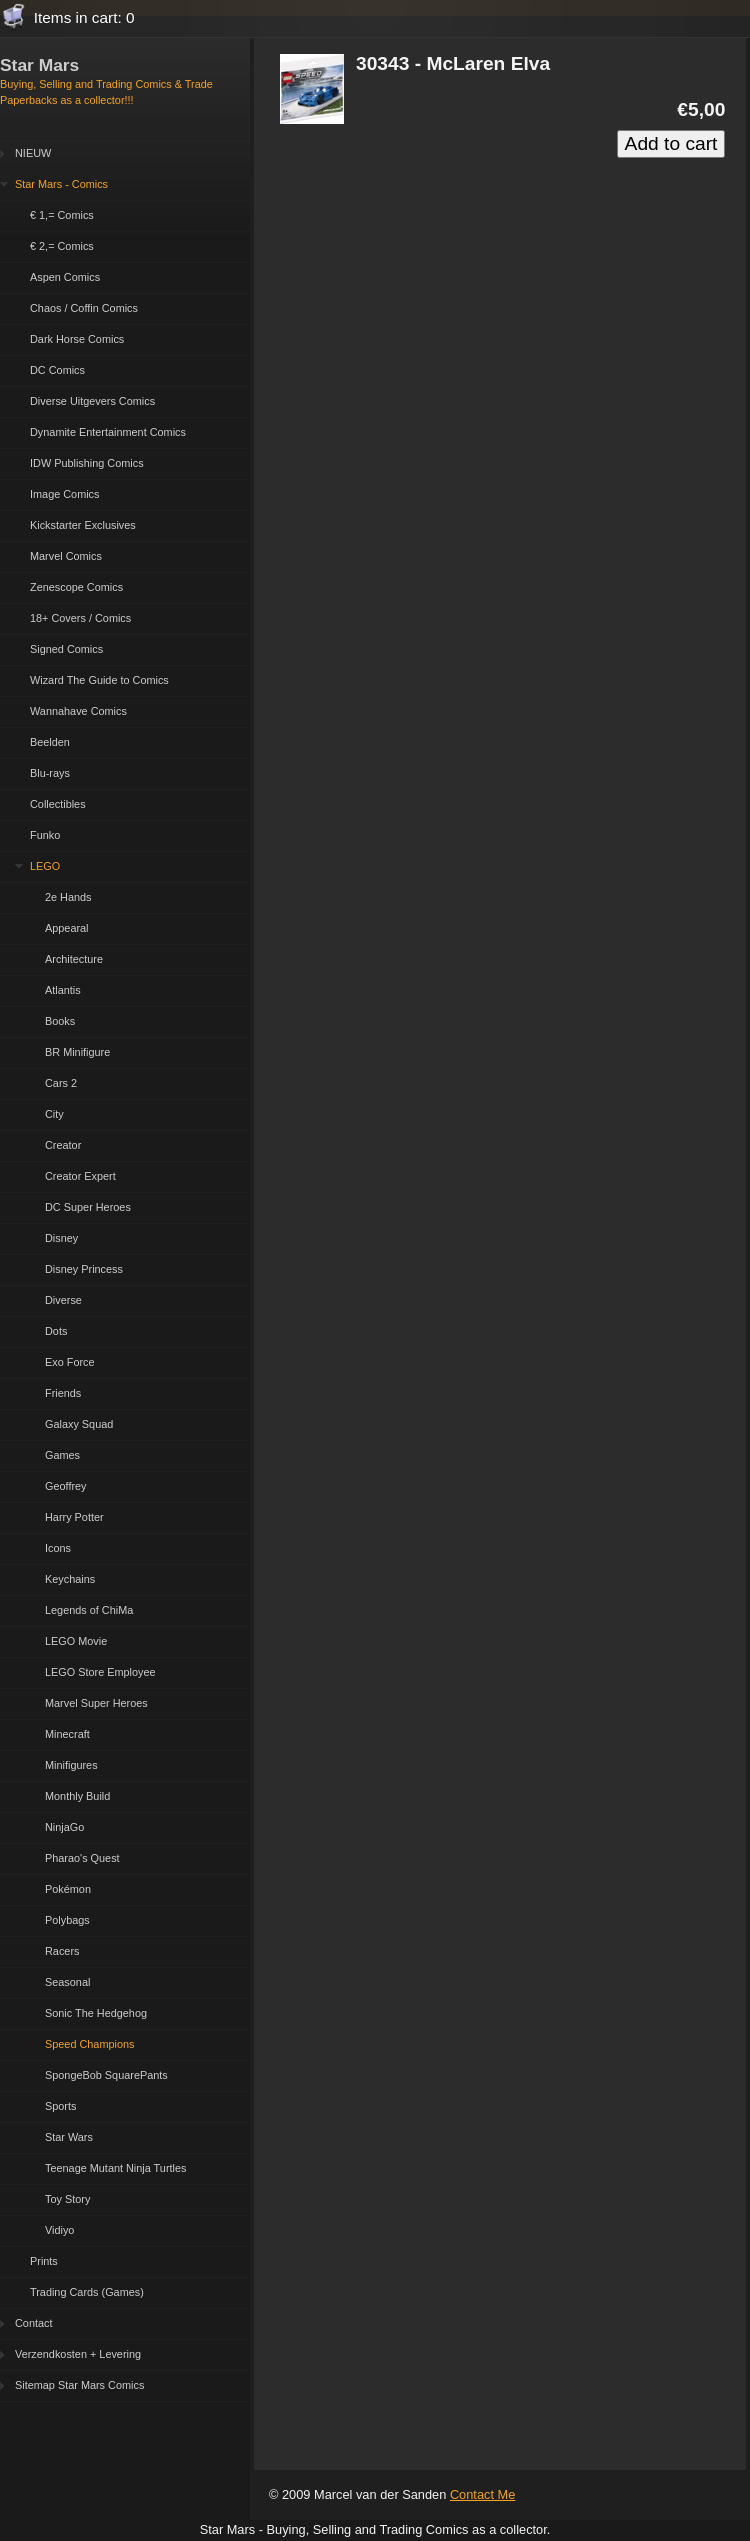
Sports (60, 2106)
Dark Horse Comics (77, 339)
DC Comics (57, 370)
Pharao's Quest (82, 1858)
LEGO (45, 866)
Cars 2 (61, 1083)
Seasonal (67, 1982)
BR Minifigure (77, 1052)
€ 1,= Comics (62, 215)
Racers (62, 1951)
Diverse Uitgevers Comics (92, 401)
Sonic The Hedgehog (96, 2013)
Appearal (67, 928)
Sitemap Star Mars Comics (79, 2385)
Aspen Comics (65, 277)
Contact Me (482, 2494)
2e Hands (68, 897)
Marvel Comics (66, 556)
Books (60, 1021)
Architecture (74, 959)
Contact (33, 2323)
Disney (61, 1238)
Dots (56, 1331)
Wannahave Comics (78, 711)
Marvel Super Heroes (96, 1703)
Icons (58, 1548)
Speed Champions (89, 2044)
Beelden (50, 742)
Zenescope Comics (76, 587)
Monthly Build (77, 1796)
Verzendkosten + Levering (78, 2354)
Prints (44, 2261)
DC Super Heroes (88, 1207)
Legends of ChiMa (89, 1610)
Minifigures (71, 1765)
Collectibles (58, 804)
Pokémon (68, 1889)
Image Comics (65, 494)
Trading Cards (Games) (87, 2292)
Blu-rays (50, 773)
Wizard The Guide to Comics (99, 680)
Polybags (67, 1920)
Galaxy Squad (79, 1424)
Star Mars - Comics (61, 184)
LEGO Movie (76, 1641)
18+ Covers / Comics (80, 618)
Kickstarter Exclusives (83, 525)
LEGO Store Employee (100, 1672)
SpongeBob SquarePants (106, 2075)
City (54, 1114)
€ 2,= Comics (62, 246)
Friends (63, 1393)
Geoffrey (66, 1486)
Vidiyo (59, 2230)
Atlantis (63, 990)
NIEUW (33, 153)
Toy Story (67, 2199)
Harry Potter (74, 1517)
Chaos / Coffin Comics (84, 308)
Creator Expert (80, 1176)
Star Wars (69, 2137)
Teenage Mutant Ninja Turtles (115, 2168)
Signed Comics (66, 649)
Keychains (70, 1579)
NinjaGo (64, 1827)
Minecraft (67, 1734)
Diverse (63, 1300)
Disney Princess (84, 1269)
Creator (63, 1145)
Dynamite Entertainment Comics (108, 432)
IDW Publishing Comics (87, 463)
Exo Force (70, 1362)
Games (62, 1455)
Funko (45, 835)
